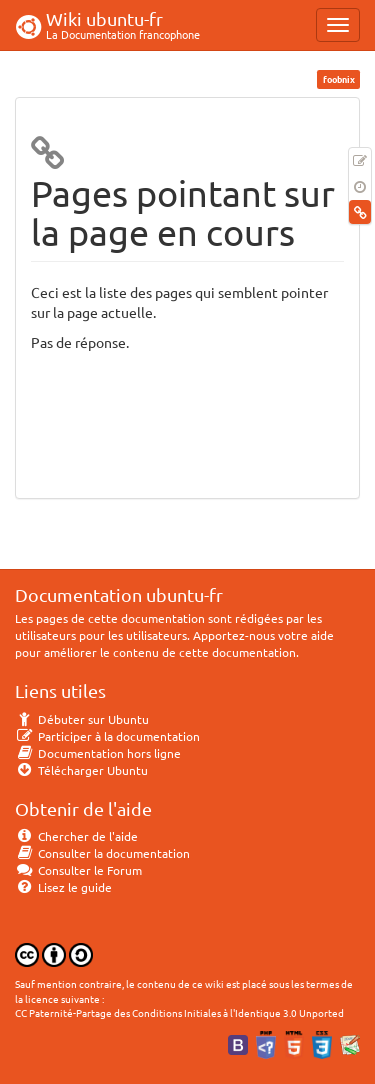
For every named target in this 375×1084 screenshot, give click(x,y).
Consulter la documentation (102, 853)
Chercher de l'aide (76, 836)
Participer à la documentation (107, 736)
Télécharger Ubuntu (81, 770)
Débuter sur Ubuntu (82, 719)
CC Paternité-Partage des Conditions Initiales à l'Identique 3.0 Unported (179, 1012)
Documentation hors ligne (98, 753)
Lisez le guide (63, 887)
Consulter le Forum (78, 870)
